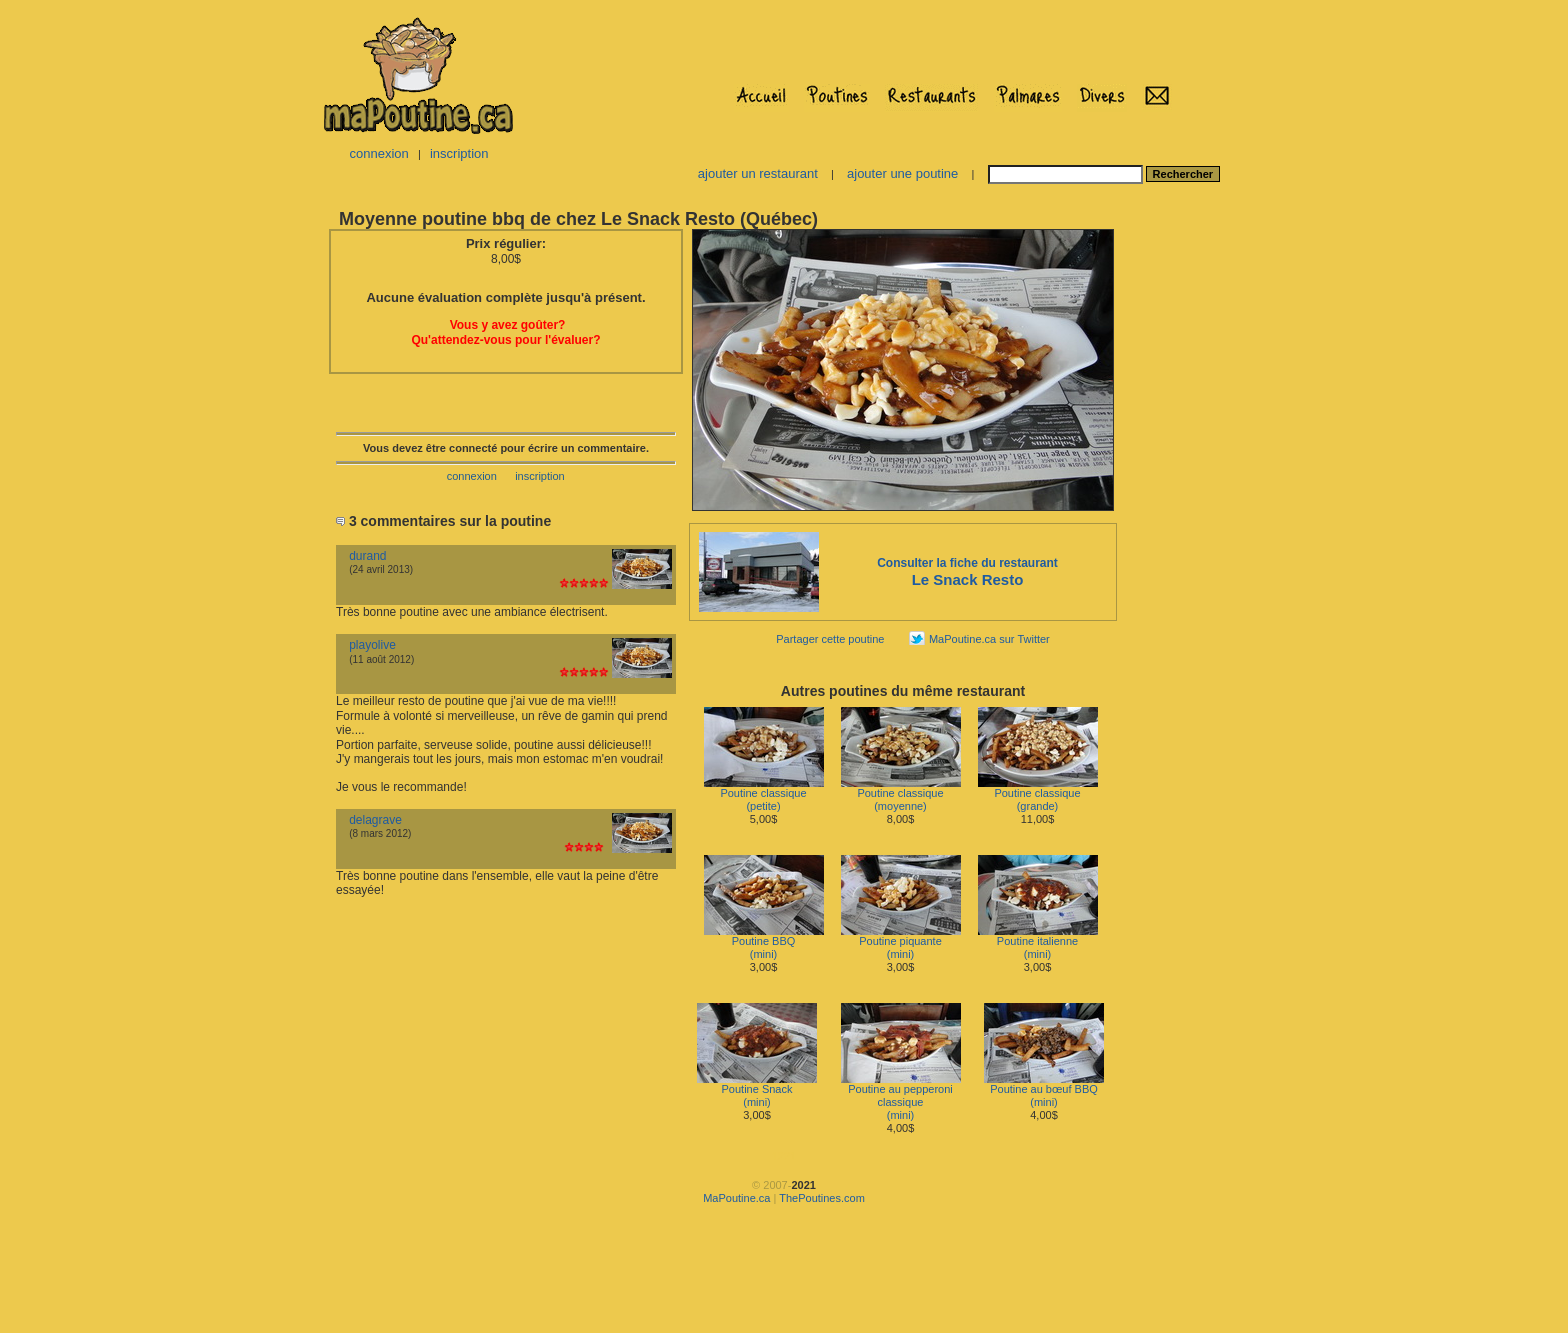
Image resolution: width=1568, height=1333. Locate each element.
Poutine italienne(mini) (1038, 942)
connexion (378, 153)
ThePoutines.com (822, 1198)
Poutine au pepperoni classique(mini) (901, 1097)
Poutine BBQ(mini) (764, 942)
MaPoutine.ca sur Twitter (989, 639)
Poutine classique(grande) (1038, 794)
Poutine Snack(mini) (757, 1090)
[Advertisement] (1182, 526)
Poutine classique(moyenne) (901, 794)
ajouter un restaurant (758, 173)
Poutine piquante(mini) (901, 942)
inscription (459, 153)
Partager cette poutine (830, 639)
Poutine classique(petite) (764, 794)
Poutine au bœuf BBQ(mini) (1044, 1090)
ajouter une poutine (902, 173)
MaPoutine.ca (736, 1198)
